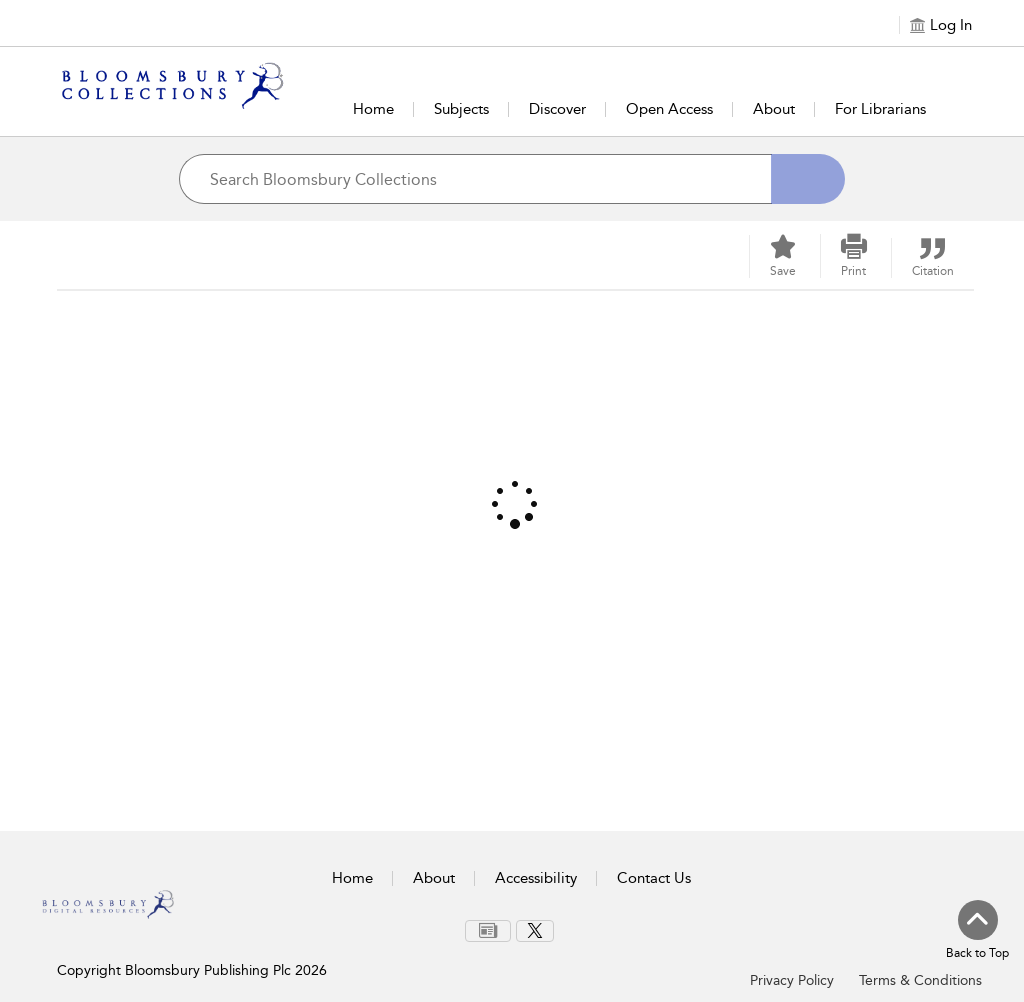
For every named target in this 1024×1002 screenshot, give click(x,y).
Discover (557, 109)
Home (373, 109)
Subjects (461, 109)
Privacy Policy (792, 980)
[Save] (783, 256)
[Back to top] (977, 931)
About (774, 109)
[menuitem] (488, 931)
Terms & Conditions (920, 980)
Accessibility (536, 878)
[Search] (808, 179)
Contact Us (654, 878)
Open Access (669, 109)
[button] (854, 256)
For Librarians (880, 109)
